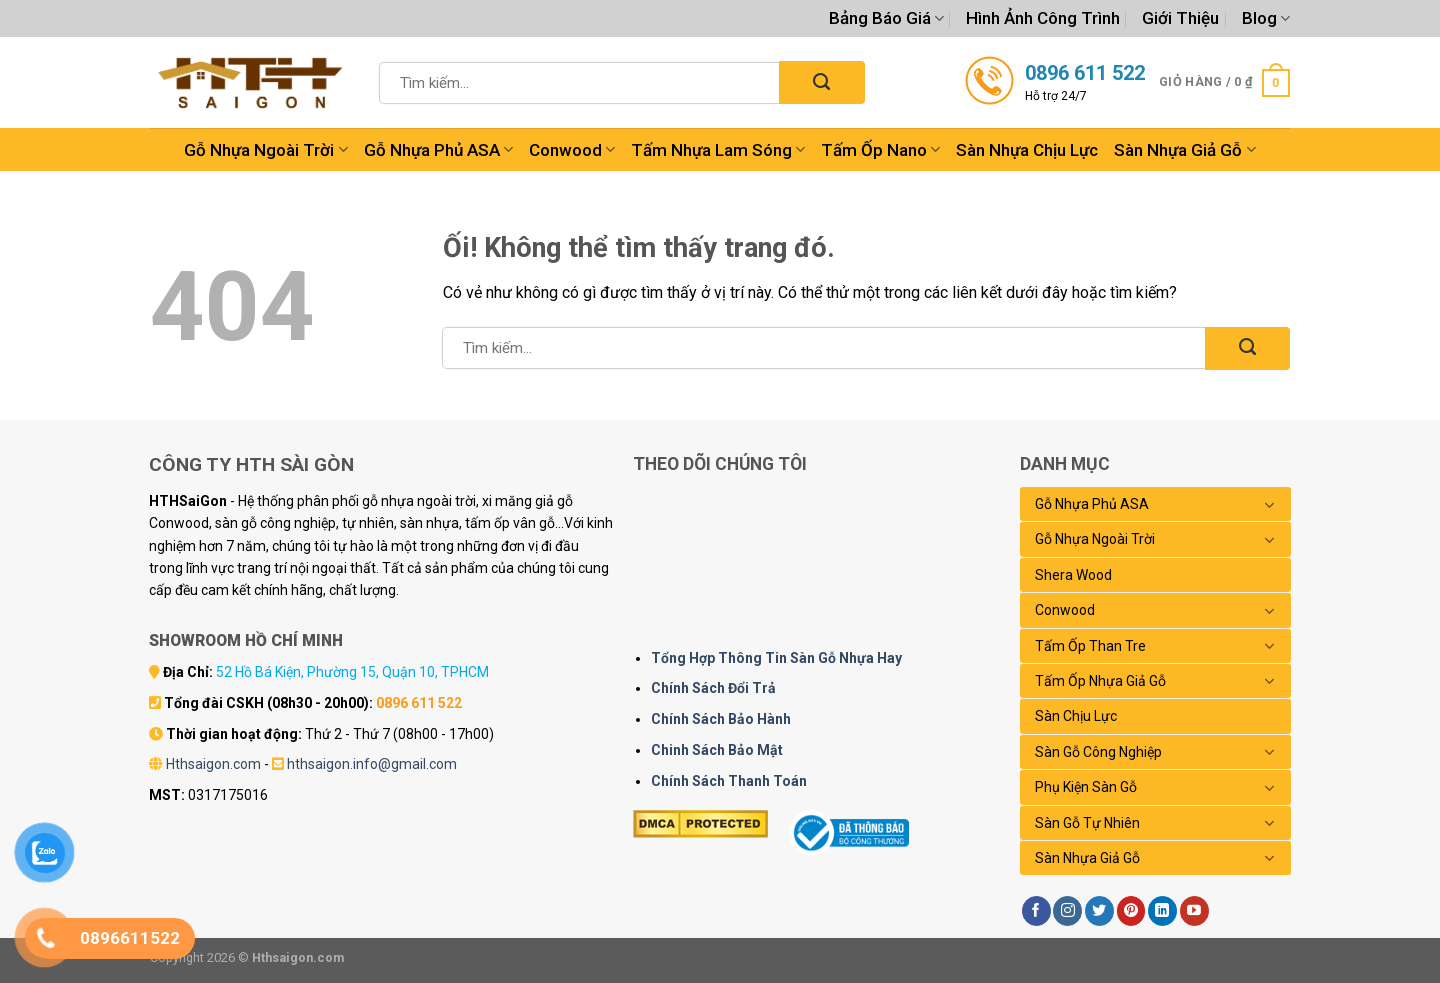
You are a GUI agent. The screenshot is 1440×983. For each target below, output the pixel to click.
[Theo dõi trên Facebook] (1036, 911)
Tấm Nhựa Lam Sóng (718, 150)
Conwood (572, 150)
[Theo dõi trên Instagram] (1067, 911)
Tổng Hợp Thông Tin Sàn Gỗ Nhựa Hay (776, 658)
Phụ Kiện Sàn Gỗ (1086, 787)
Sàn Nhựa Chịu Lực (1027, 150)
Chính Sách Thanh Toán (729, 781)
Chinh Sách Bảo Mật (717, 750)
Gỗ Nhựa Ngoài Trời (265, 150)
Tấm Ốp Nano (880, 150)
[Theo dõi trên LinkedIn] (1162, 911)
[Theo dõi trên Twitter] (1099, 911)
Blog (1266, 18)
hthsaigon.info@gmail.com (372, 764)
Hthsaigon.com (213, 764)
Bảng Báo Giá (886, 18)
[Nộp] (821, 82)
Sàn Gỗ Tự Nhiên (1087, 823)
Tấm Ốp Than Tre (1090, 646)
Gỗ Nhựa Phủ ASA (438, 150)
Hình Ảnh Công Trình (1043, 18)
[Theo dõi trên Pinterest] (1131, 911)
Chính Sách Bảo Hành (721, 719)
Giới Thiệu (1180, 18)
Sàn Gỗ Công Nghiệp (1098, 752)
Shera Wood (1073, 575)
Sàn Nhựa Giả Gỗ (1184, 150)
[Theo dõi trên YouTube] (1194, 911)
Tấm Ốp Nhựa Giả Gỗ (1100, 681)
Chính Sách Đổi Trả (713, 688)
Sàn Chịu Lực (1076, 716)
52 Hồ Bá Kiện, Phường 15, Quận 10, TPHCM (352, 672)
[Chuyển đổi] (1270, 505)
